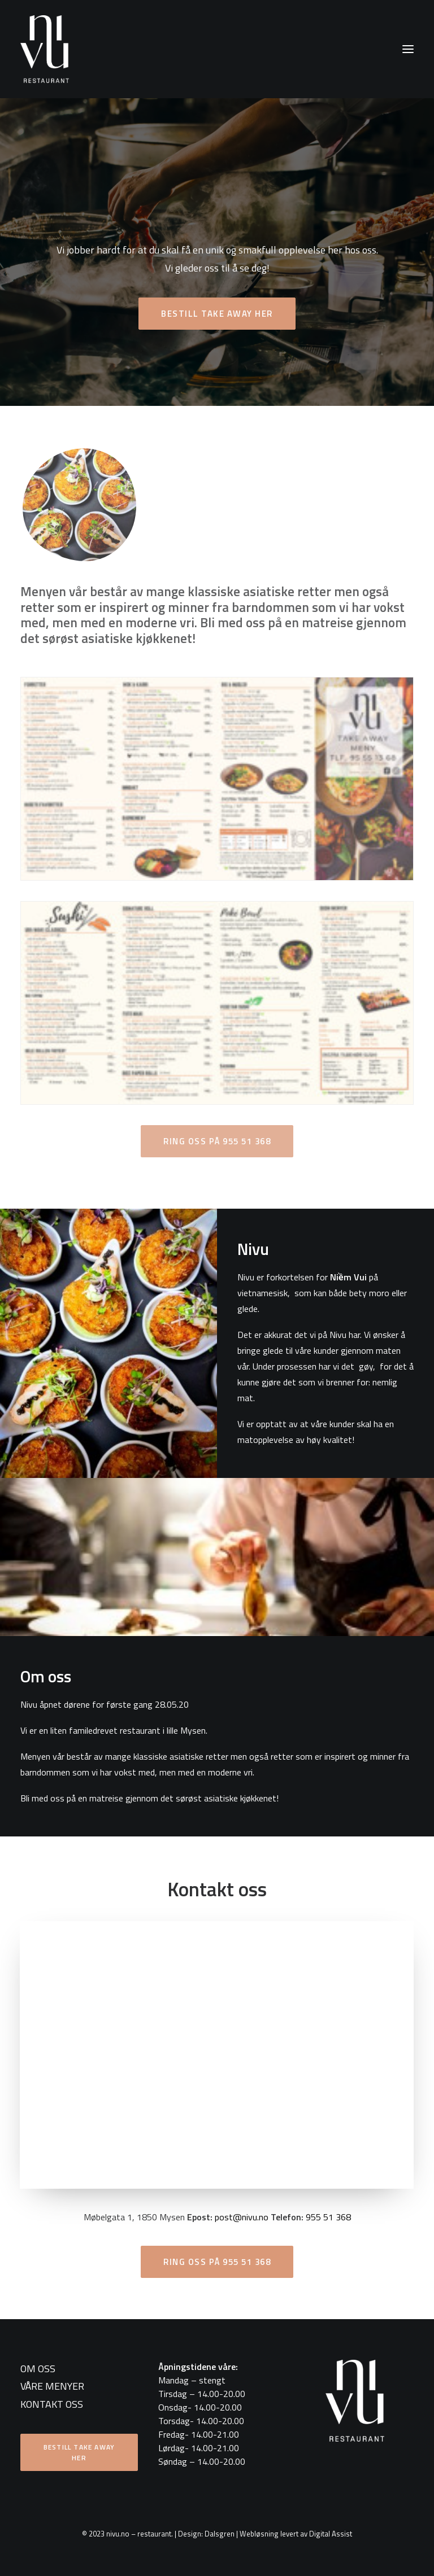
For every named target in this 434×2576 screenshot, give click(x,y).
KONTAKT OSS (51, 2404)
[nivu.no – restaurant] (44, 49)
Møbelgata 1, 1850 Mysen (134, 2217)
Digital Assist (330, 2533)
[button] (408, 49)
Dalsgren (220, 2533)
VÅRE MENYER (52, 2386)
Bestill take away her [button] (217, 313)
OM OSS (37, 2368)
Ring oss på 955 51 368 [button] (217, 2261)
